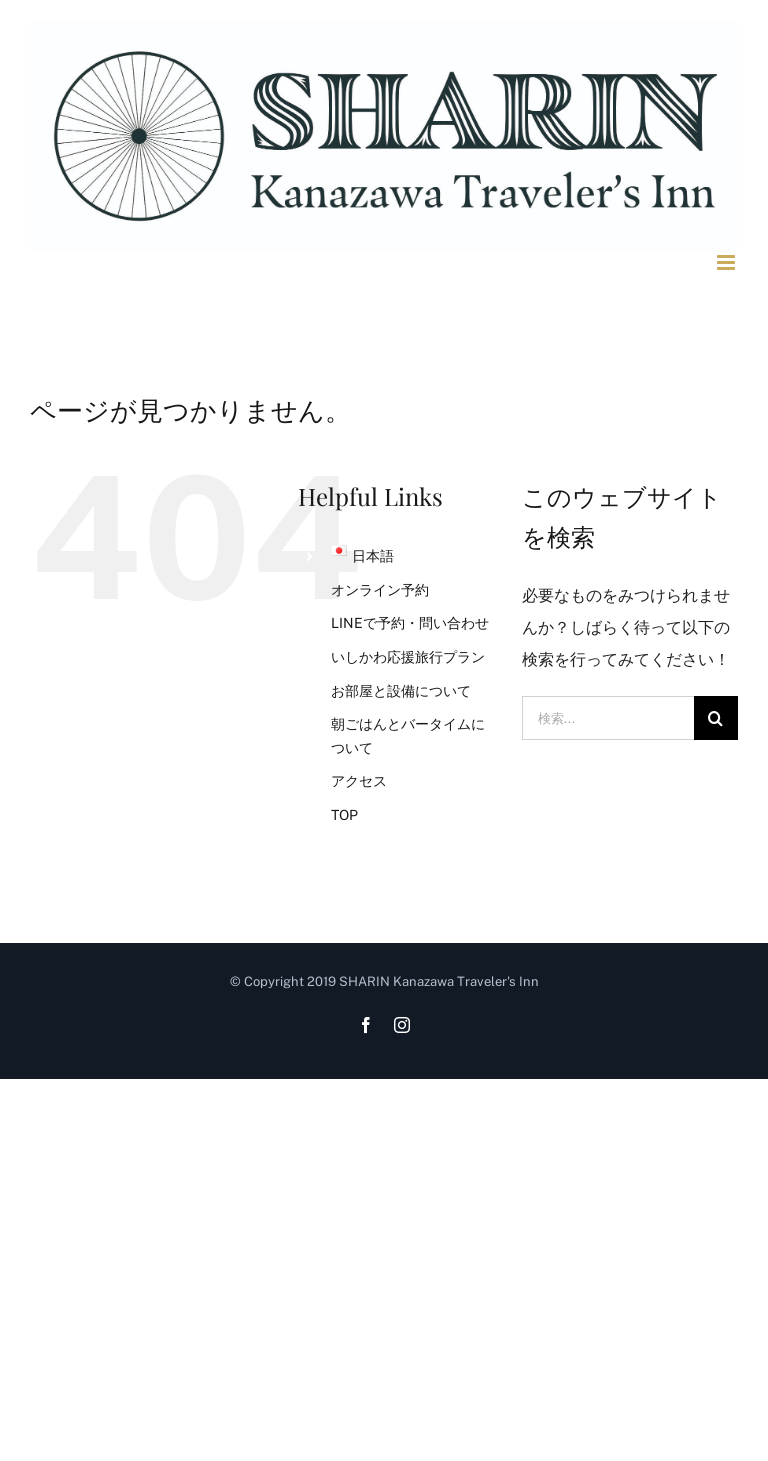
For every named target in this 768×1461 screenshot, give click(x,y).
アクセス (359, 781)
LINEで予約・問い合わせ (410, 623)
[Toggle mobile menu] (727, 262)
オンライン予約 (380, 590)
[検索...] (608, 718)
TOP (344, 815)
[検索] (716, 718)
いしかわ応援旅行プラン (408, 657)
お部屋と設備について (401, 691)
